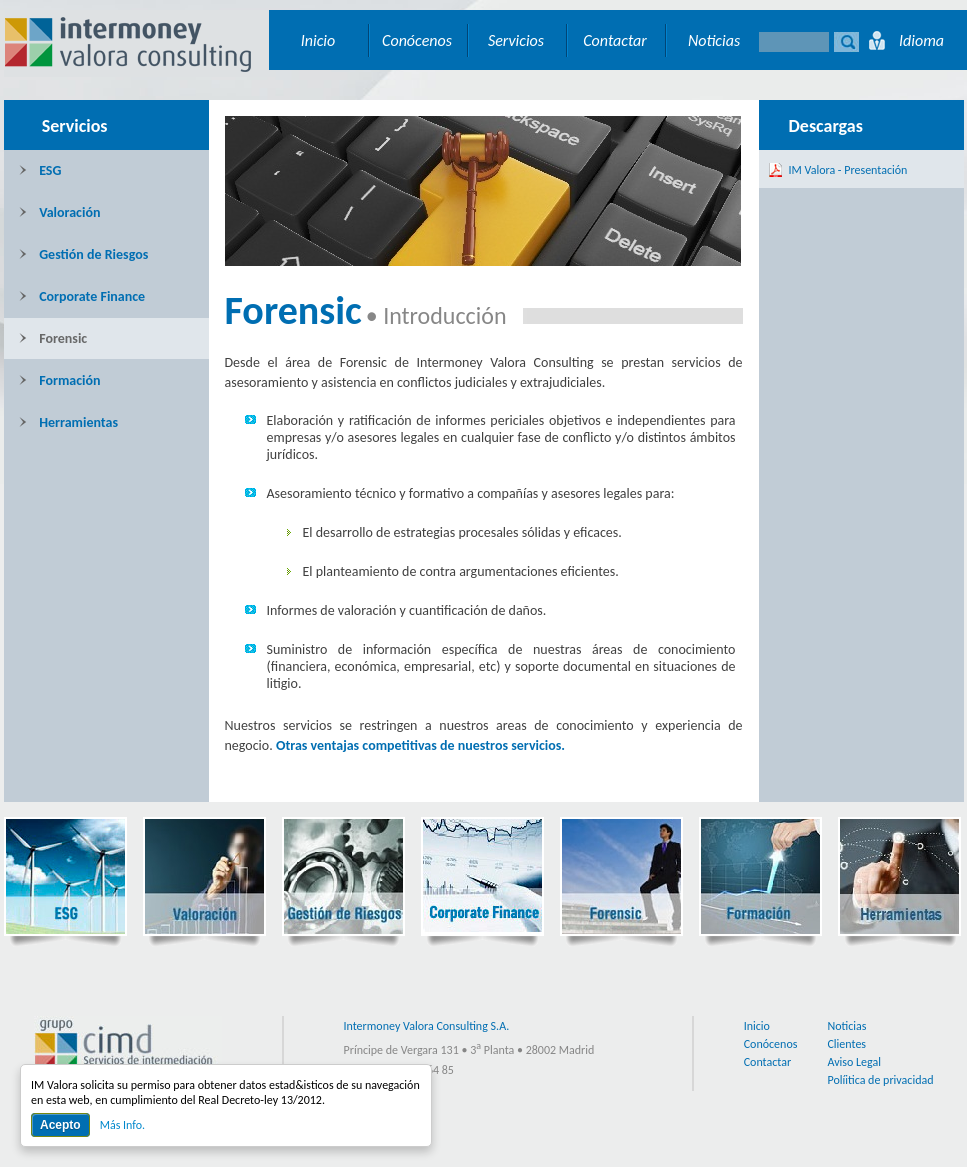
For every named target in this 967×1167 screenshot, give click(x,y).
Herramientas (69, 422)
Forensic (53, 338)
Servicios (516, 40)
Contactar (615, 40)
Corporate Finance (82, 296)
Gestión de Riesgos (84, 254)
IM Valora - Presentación (848, 170)
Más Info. (122, 1125)
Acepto (60, 1125)
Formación (60, 380)
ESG (40, 170)
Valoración (60, 212)
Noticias (714, 40)
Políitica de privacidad (880, 1080)
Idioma (921, 40)
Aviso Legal (854, 1062)
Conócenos (417, 40)
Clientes (846, 1044)
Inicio (318, 40)
